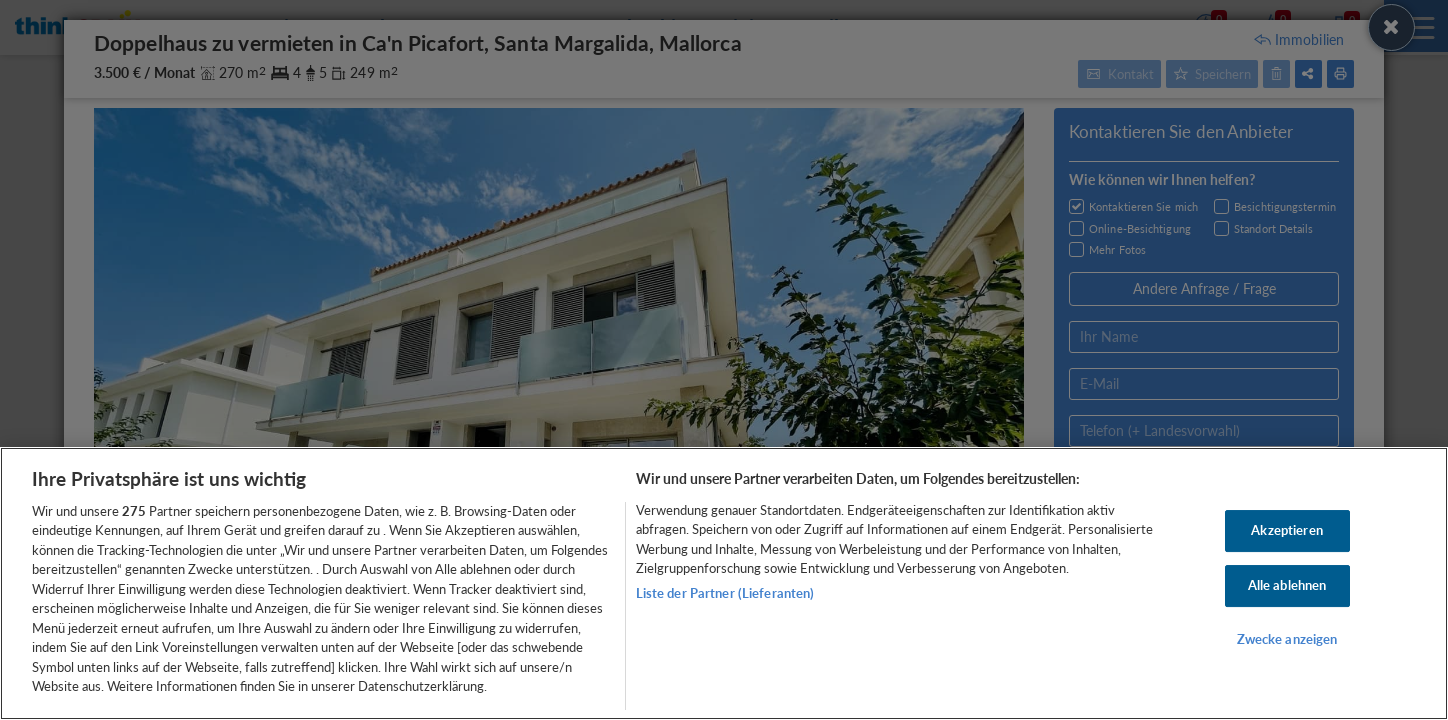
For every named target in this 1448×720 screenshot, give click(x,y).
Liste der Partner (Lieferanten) (725, 593)
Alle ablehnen (1287, 585)
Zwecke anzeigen (1287, 639)
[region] (724, 583)
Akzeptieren (1286, 531)
